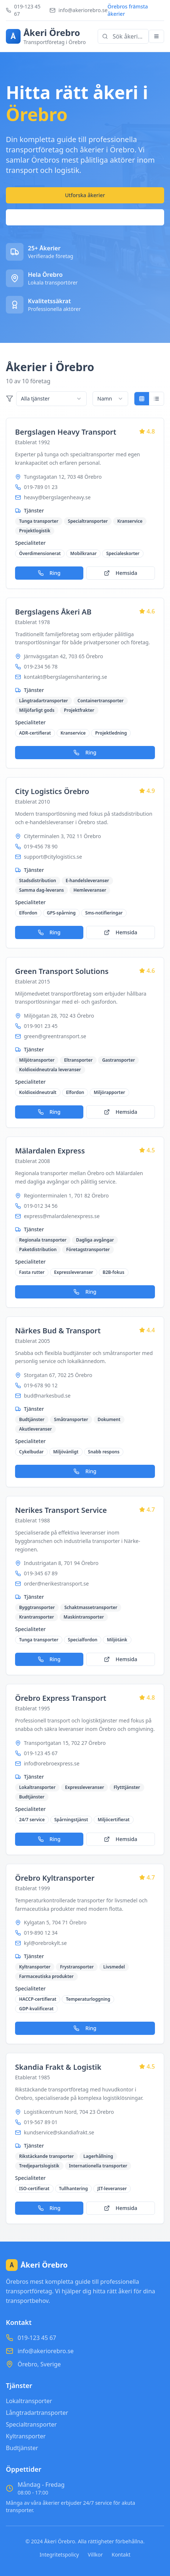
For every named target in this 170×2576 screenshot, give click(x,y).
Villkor (95, 2554)
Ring (49, 572)
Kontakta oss (85, 217)
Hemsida (120, 572)
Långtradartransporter (37, 2413)
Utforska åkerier (85, 195)
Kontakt (121, 2554)
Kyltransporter (26, 2436)
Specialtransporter (31, 2424)
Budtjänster (22, 2448)
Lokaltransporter (29, 2401)
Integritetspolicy (59, 2554)
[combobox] (51, 398)
